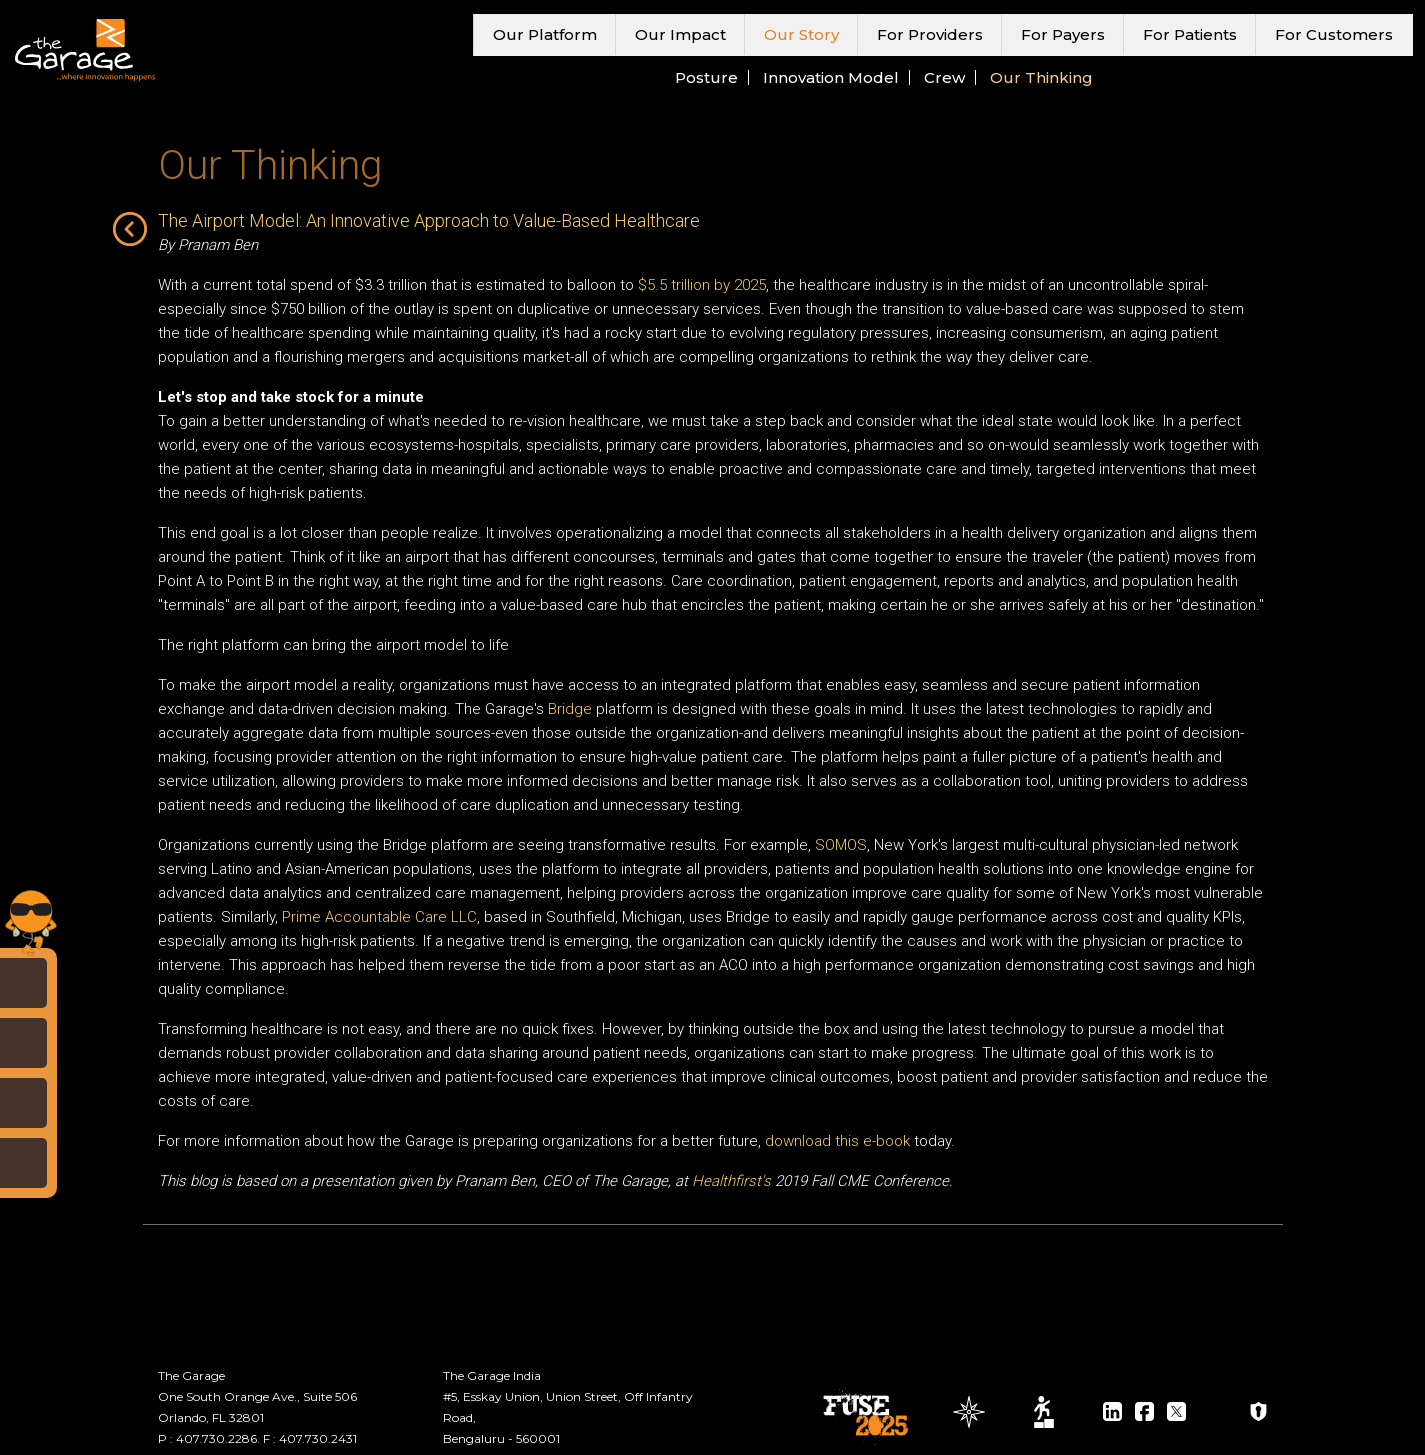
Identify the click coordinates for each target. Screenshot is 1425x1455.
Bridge (570, 709)
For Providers (930, 34)
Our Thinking (1041, 77)
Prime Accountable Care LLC (379, 917)
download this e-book (837, 1141)
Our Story (801, 34)
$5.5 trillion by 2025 (702, 285)
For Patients (1190, 34)
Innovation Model (831, 77)
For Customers (1334, 34)
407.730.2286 (216, 1438)
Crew (944, 77)
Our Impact (680, 34)
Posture (706, 77)
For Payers (1063, 34)
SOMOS (841, 845)
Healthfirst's (731, 1181)
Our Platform (545, 34)
